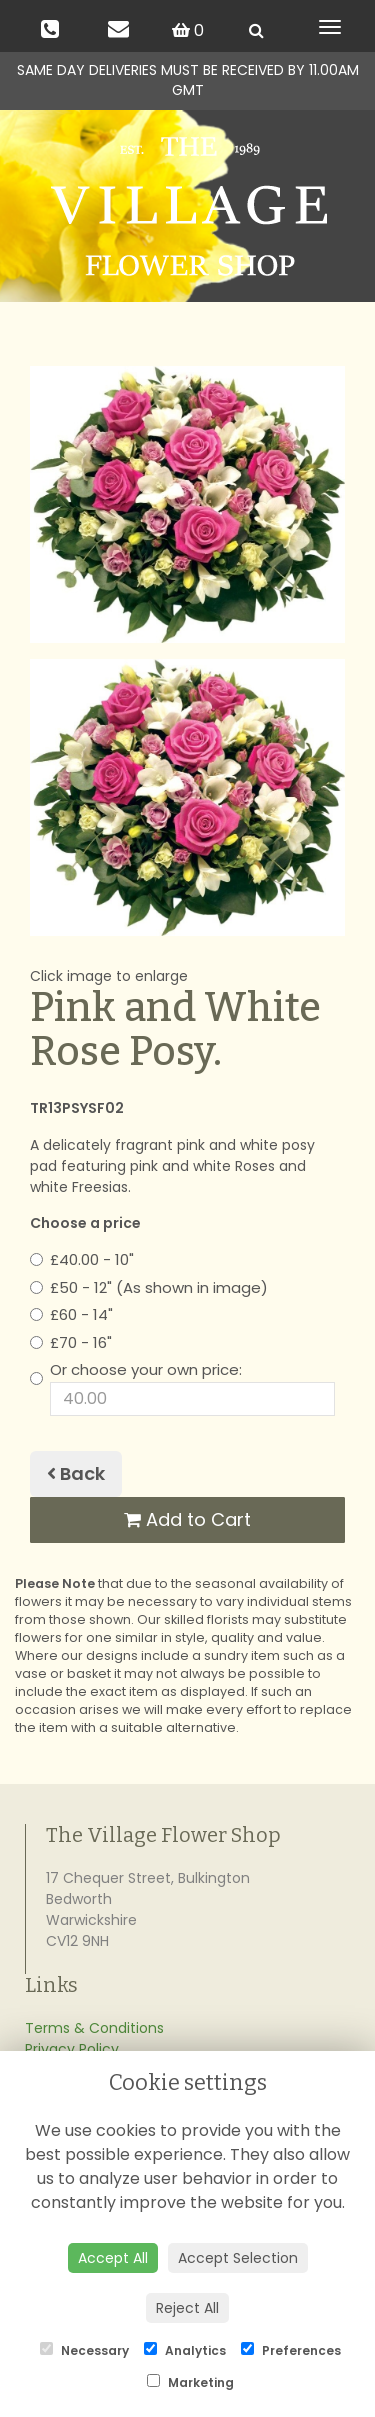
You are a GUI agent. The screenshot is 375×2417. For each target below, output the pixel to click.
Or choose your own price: (182, 1387)
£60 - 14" (71, 1314)
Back (76, 1473)
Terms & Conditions (94, 2028)
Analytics (185, 2350)
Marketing (190, 2382)
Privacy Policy (72, 2049)
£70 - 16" (71, 1342)
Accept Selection (238, 2258)
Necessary (84, 2350)
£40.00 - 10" (82, 1259)
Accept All (113, 2258)
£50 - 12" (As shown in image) (149, 1287)
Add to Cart (187, 1519)
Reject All (187, 2308)
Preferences (291, 2350)
